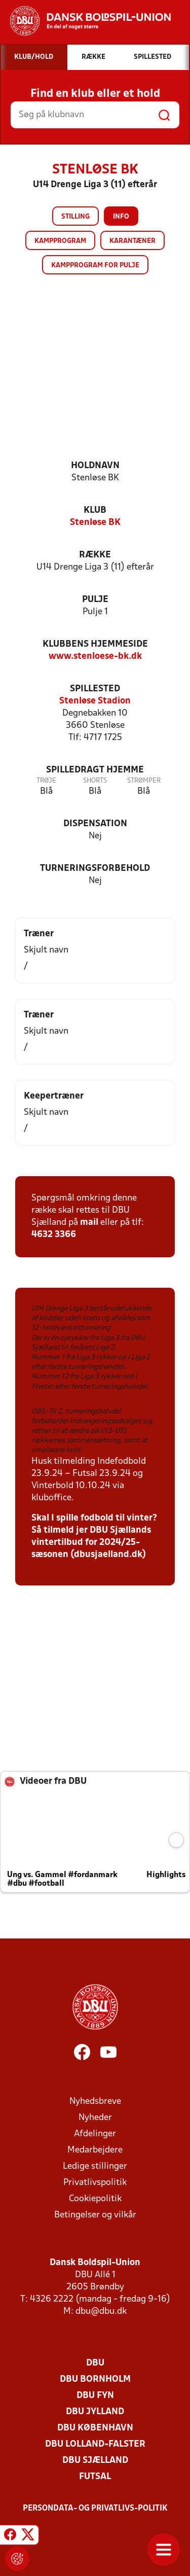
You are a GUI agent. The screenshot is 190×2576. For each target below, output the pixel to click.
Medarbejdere (95, 2150)
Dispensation (95, 824)
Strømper (144, 781)
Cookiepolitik (95, 2199)
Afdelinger (95, 2134)
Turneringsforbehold (95, 868)
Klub (95, 510)
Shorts (95, 781)
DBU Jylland (95, 2412)
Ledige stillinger (95, 2166)
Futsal (95, 2477)
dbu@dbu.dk (101, 2311)
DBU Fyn (95, 2395)
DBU (95, 2363)
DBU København (95, 2428)
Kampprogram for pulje (95, 265)
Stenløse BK (95, 522)
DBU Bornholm (95, 2379)
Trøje (46, 781)
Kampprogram (60, 241)
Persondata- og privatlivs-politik (95, 2508)
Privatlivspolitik (95, 2182)
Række (95, 555)
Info (121, 217)
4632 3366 (53, 1234)
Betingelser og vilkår (95, 2215)
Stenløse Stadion (95, 701)
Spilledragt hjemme (95, 770)
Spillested (95, 689)
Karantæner (132, 241)
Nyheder (95, 2117)
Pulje (95, 599)
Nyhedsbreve (95, 2101)
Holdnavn (95, 466)
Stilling (75, 217)
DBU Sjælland (95, 2460)
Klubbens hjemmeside (95, 644)
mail (89, 1222)
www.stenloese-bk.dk (95, 656)
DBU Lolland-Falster (95, 2444)
